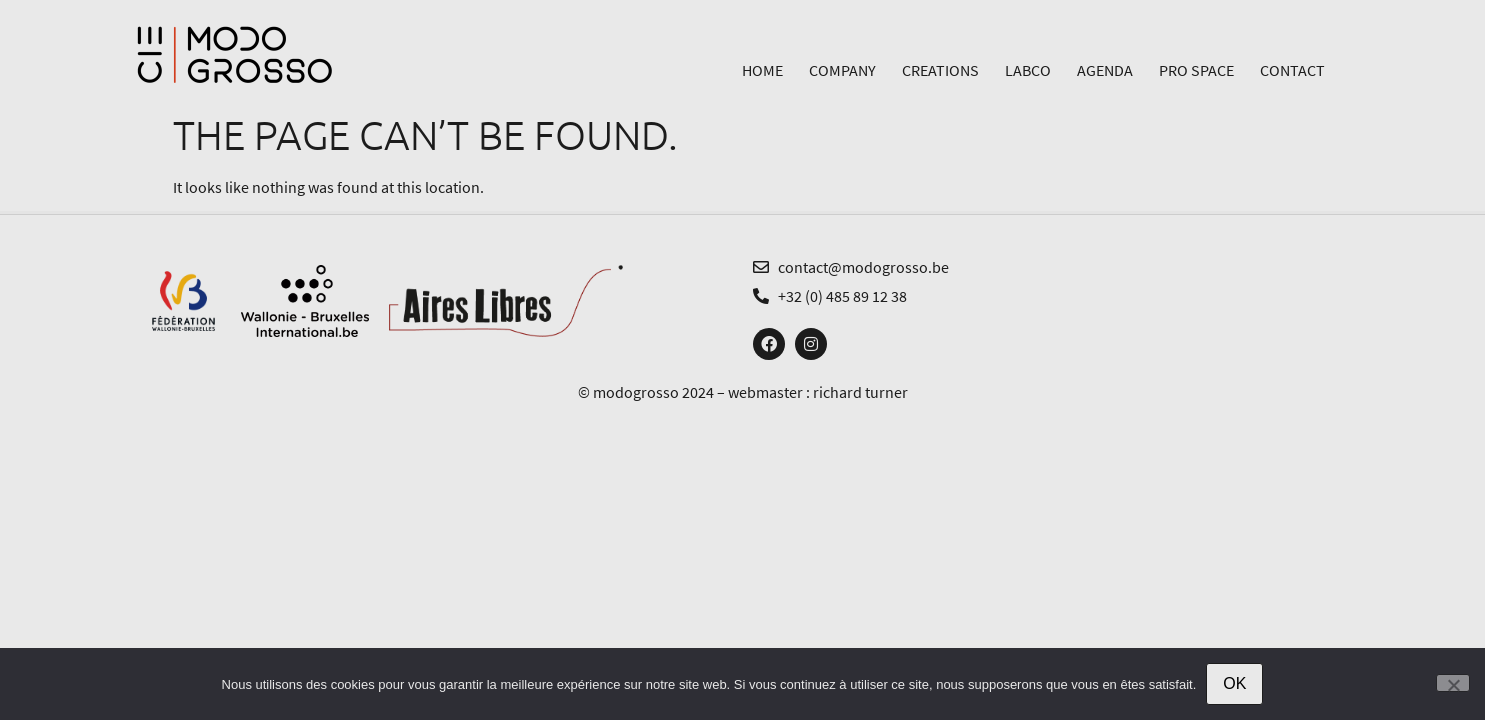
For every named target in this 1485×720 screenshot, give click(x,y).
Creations (940, 70)
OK (1234, 683)
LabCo (1028, 70)
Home (762, 70)
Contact (1292, 70)
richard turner (860, 392)
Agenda (1105, 70)
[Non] (1453, 683)
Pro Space (1196, 70)
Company (842, 70)
